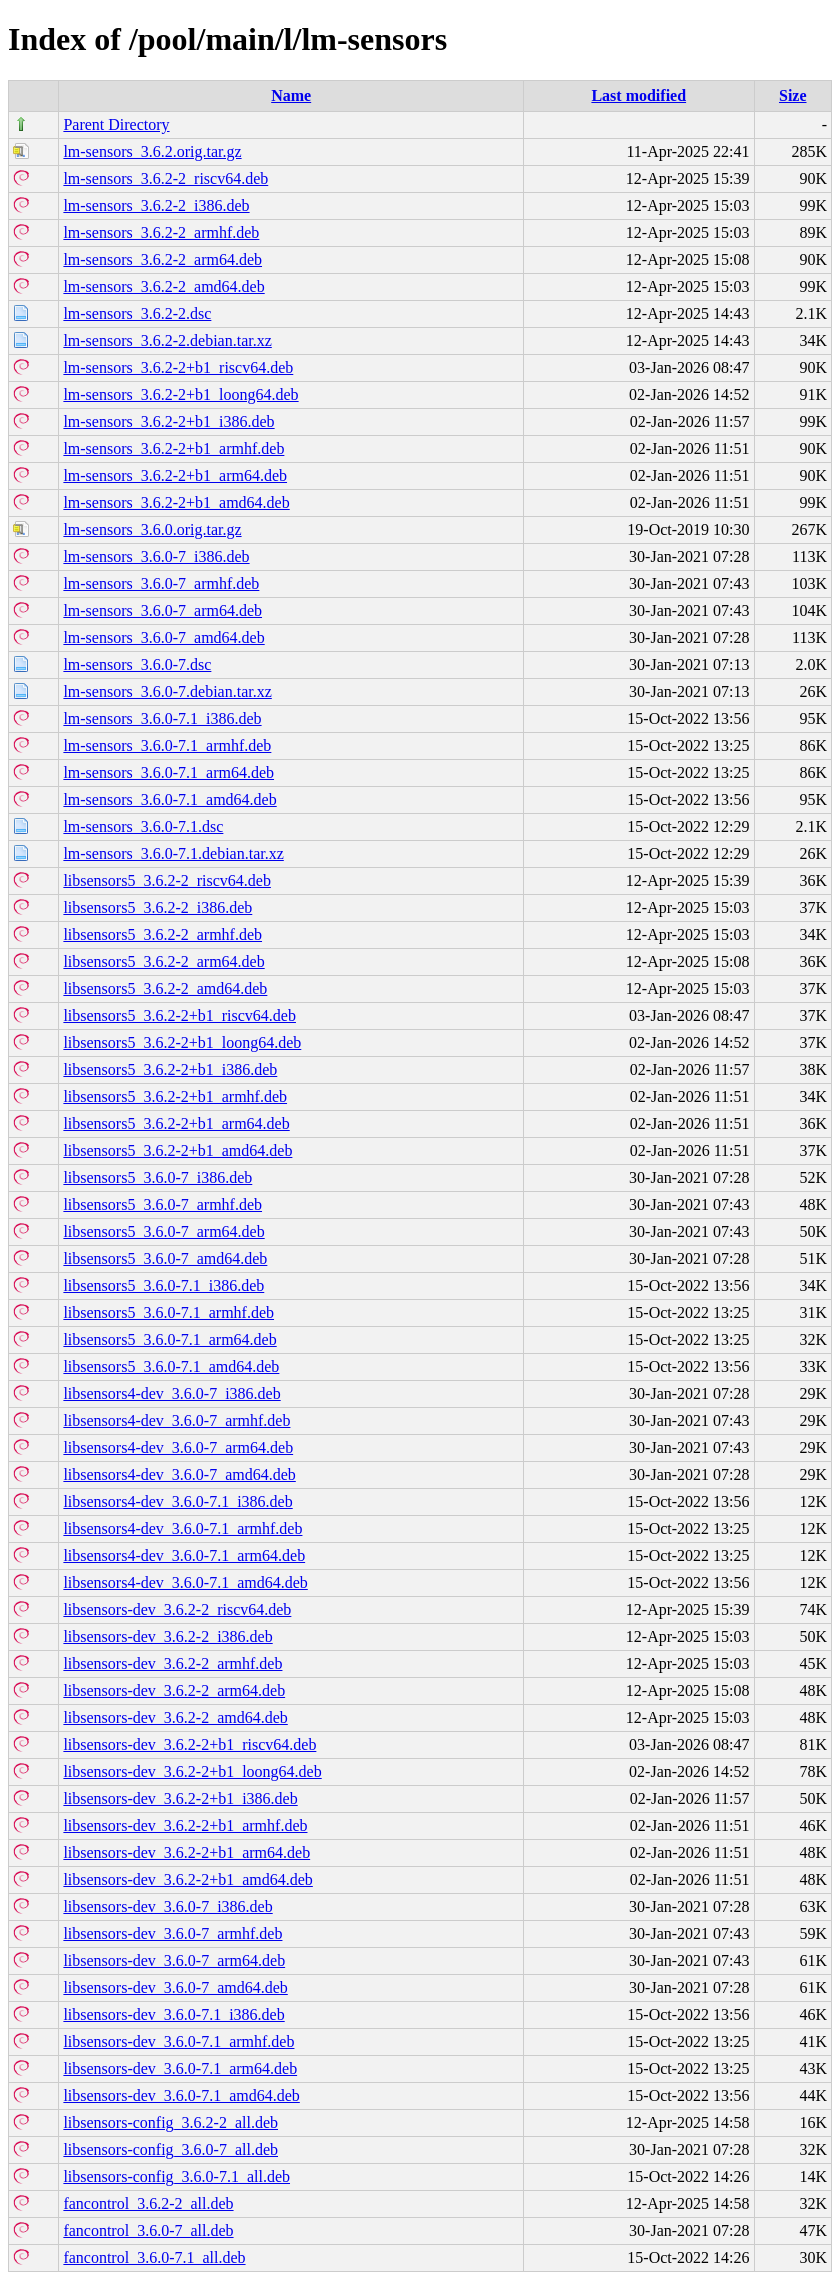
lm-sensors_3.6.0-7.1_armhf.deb (167, 745)
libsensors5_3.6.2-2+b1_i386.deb (170, 1069)
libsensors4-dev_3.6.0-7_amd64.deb (179, 1474)
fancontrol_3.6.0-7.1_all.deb (154, 2257)
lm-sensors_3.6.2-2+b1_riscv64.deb (178, 367)
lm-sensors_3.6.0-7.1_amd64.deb (169, 799)
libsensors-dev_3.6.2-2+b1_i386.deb (180, 1798)
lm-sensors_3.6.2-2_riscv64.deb (165, 178)
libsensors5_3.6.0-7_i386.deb (157, 1177)
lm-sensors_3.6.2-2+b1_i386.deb (168, 421)
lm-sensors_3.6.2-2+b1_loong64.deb (180, 394)
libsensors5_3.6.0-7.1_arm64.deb (169, 1339)
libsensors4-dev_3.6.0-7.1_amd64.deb (185, 1582)
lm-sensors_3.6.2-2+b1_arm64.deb (175, 475)
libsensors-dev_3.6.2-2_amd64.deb (175, 1717)
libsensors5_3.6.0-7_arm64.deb (163, 1231)
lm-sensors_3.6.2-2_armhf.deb (161, 232)
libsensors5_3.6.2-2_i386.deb (157, 907)
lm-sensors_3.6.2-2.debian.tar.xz (167, 340)
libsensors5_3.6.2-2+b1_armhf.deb (175, 1096)
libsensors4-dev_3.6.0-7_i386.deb (171, 1393)
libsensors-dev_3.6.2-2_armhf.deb (172, 1663)
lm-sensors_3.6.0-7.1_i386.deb (162, 718)
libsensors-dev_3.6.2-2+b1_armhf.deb (185, 1825)
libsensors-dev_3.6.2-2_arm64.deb (174, 1690)
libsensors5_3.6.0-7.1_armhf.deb (168, 1312)
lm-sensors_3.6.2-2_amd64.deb (163, 286)
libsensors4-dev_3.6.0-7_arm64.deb (178, 1447)
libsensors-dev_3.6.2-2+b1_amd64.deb (187, 1879)
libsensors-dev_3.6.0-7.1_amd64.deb (181, 2095)
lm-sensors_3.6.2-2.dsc (137, 313)
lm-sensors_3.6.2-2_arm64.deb (162, 259)
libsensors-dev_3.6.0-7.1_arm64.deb (180, 2068)
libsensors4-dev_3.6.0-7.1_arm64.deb (184, 1555)
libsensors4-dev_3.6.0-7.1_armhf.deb (182, 1528)
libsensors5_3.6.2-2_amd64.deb (165, 988)
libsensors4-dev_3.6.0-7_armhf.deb (176, 1420)
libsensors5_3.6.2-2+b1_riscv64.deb (179, 1015)
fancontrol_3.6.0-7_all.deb (148, 2230)
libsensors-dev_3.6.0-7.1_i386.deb (173, 2014)
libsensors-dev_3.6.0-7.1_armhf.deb (178, 2041)
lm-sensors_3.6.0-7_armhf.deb (161, 583)
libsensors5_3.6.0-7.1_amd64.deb (171, 1366)
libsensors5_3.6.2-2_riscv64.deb (167, 880)
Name (291, 95)
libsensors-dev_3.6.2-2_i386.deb (167, 1636)
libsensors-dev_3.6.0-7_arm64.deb (174, 1960)
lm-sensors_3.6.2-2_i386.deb (156, 205)
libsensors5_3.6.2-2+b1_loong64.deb (182, 1042)
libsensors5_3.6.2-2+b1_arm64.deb (176, 1123)
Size (793, 95)
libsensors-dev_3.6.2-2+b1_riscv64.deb (189, 1744)
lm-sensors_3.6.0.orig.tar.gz (152, 529)
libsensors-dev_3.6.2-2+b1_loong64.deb (192, 1771)
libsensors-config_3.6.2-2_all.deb (170, 2122)
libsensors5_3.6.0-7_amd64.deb (165, 1258)
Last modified (638, 95)
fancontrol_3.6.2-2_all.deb (148, 2203)
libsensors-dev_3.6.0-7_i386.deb (167, 1906)
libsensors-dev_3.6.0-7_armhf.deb (172, 1933)
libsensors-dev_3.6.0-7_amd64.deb (175, 1987)
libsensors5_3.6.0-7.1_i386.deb (163, 1285)
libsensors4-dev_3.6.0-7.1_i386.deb (177, 1501)
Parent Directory (116, 124)
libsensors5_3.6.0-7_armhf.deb (162, 1204)
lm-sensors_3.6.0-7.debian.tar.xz (167, 691)
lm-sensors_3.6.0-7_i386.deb (156, 556)
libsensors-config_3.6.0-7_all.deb (170, 2149)
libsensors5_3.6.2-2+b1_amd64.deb (177, 1150)
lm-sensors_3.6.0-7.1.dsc (143, 826)
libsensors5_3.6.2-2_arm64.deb (163, 961)
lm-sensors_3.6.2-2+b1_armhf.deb (173, 448)
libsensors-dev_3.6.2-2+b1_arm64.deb (186, 1852)
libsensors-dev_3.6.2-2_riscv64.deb (177, 1609)
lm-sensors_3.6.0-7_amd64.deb (163, 637)
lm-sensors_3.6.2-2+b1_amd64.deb (176, 502)
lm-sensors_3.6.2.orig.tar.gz (152, 151)
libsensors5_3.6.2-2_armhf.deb (162, 934)
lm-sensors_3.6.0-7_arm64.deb (162, 610)
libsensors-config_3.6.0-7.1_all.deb (176, 2176)
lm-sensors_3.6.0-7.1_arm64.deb (168, 772)
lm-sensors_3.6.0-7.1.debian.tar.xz (173, 853)
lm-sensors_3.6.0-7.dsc (137, 664)
